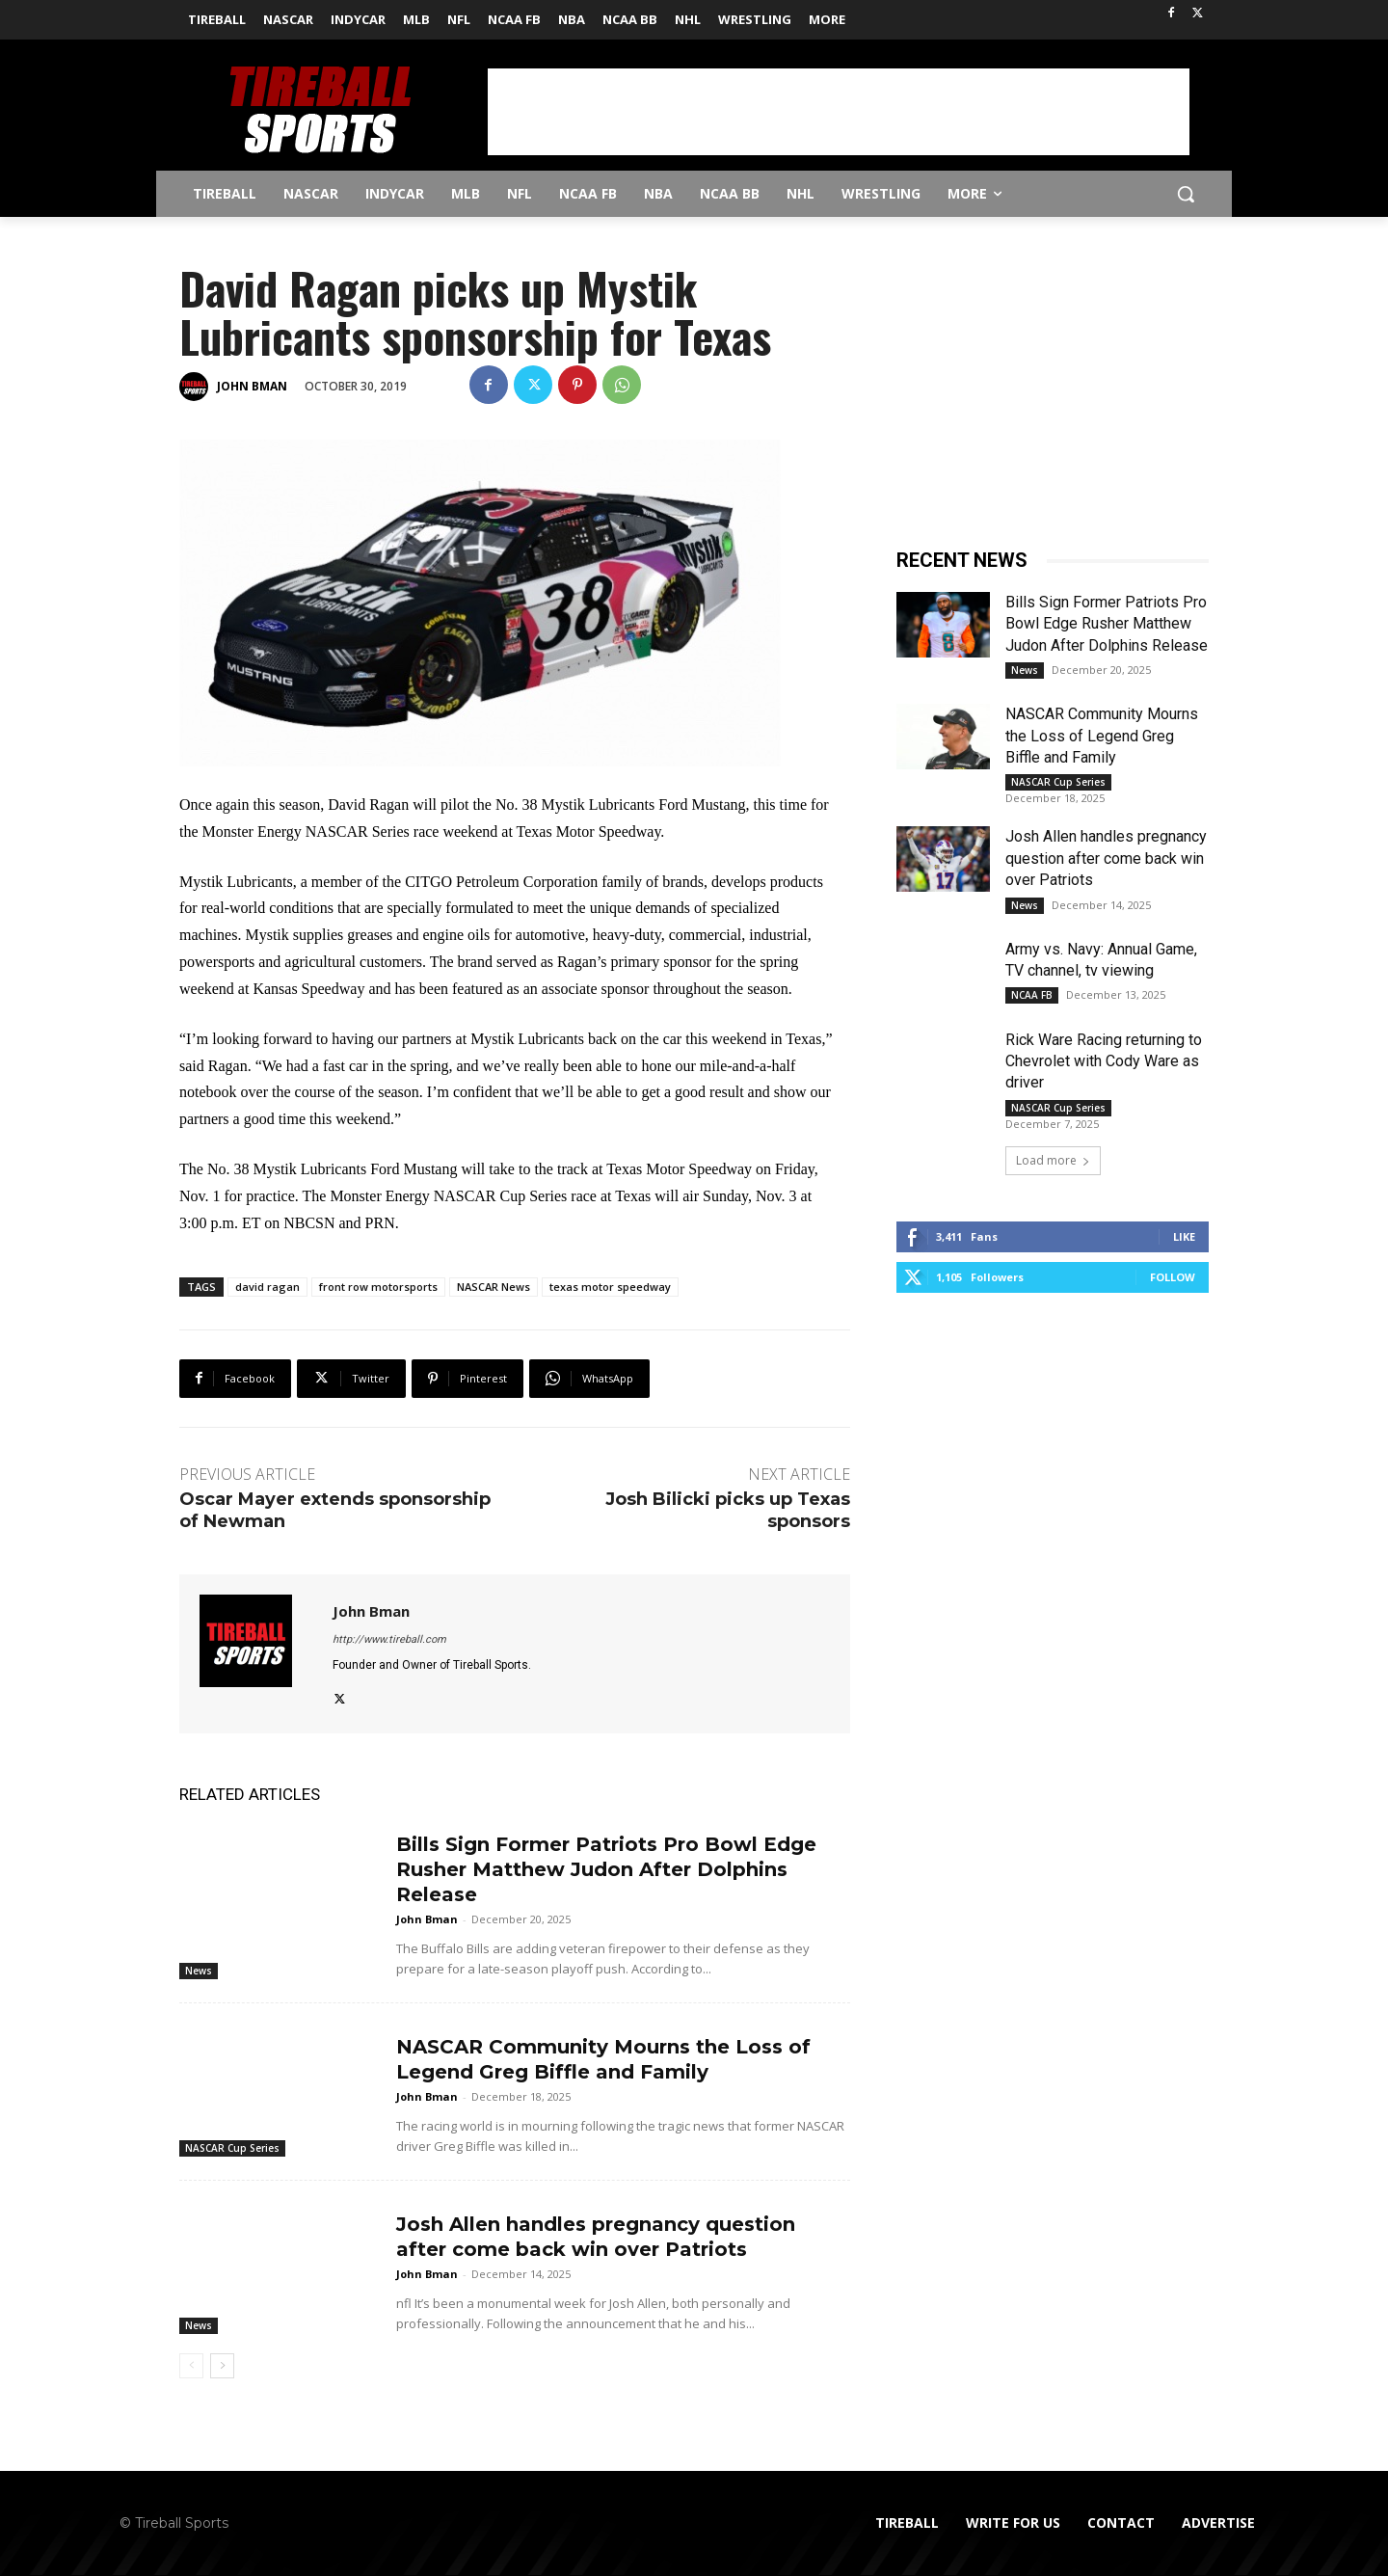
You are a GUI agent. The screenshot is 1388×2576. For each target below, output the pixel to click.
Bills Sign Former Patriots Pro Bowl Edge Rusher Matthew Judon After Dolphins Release (606, 1869)
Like (1184, 1236)
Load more (1053, 1160)
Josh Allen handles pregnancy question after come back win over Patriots (1106, 858)
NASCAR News (493, 1286)
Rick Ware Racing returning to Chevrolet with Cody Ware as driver (1103, 1061)
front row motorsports (378, 1286)
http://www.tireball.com (389, 1639)
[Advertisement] (838, 111)
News (198, 1970)
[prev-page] (191, 2365)
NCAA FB (1032, 995)
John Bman (252, 386)
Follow (1172, 1277)
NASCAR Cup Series (232, 2148)
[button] (1185, 194)
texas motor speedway (610, 1286)
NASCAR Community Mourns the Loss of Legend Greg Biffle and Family (1101, 735)
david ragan (267, 1286)
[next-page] (222, 2365)
